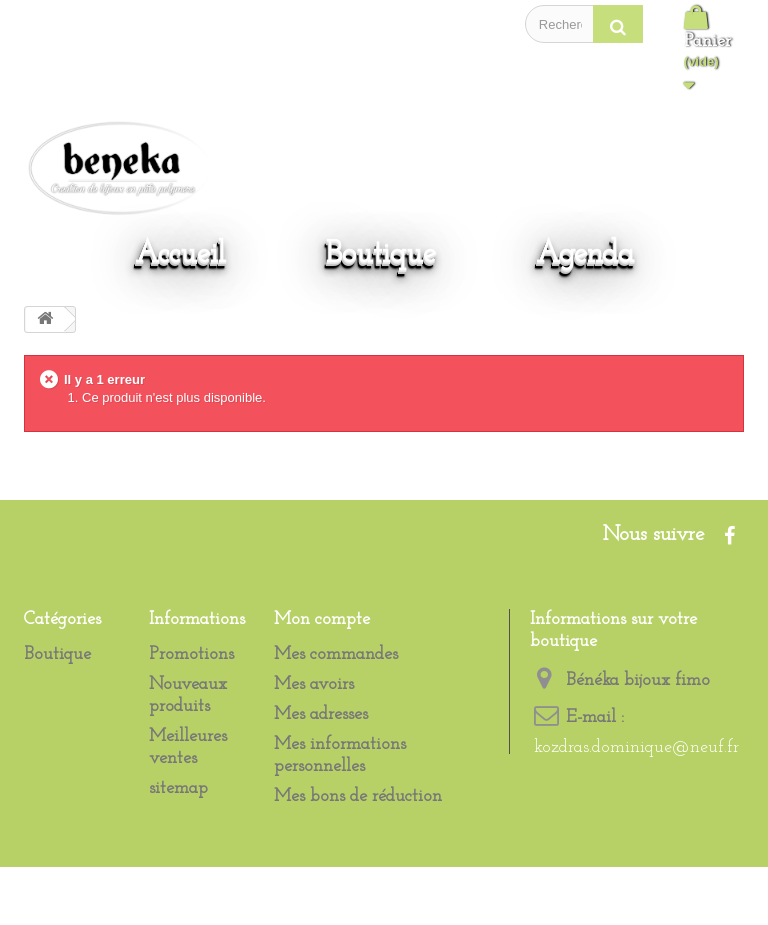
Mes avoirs (314, 684)
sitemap (178, 788)
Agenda (585, 254)
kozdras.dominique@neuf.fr (636, 747)
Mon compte (322, 619)
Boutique (381, 254)
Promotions (191, 654)
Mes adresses (321, 714)
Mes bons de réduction (358, 796)
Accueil (180, 254)
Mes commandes (336, 654)
